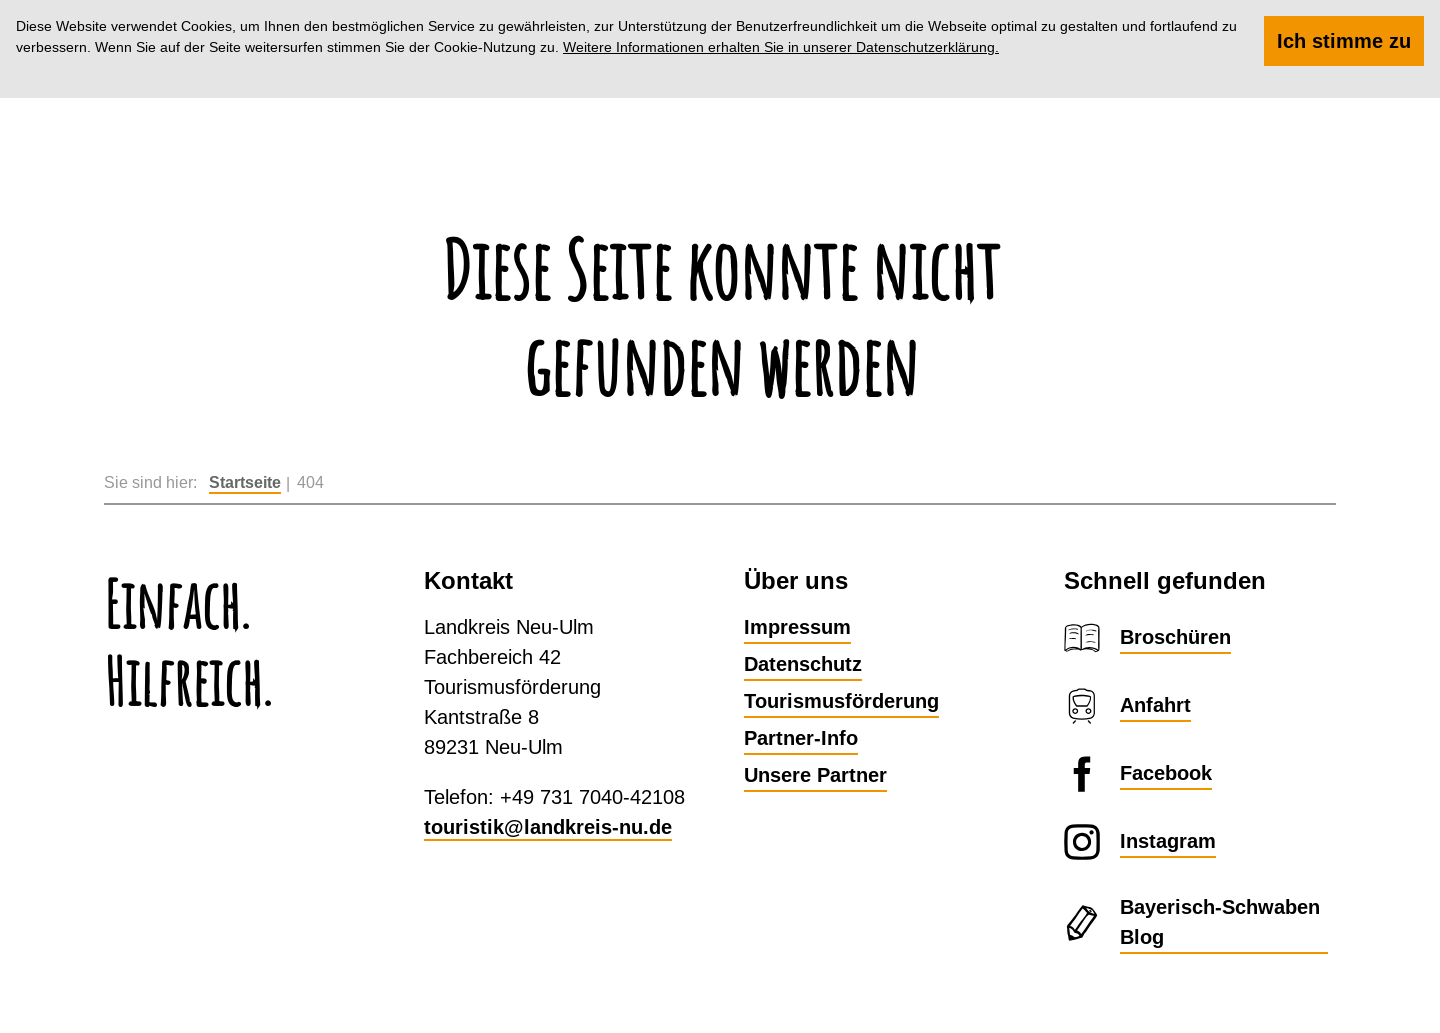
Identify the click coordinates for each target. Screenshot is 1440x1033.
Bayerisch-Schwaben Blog (1220, 922)
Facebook (1166, 773)
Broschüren (1175, 637)
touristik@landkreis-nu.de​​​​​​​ (548, 827)
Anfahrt (1155, 705)
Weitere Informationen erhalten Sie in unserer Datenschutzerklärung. (781, 47)
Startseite (245, 482)
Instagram (1168, 841)
